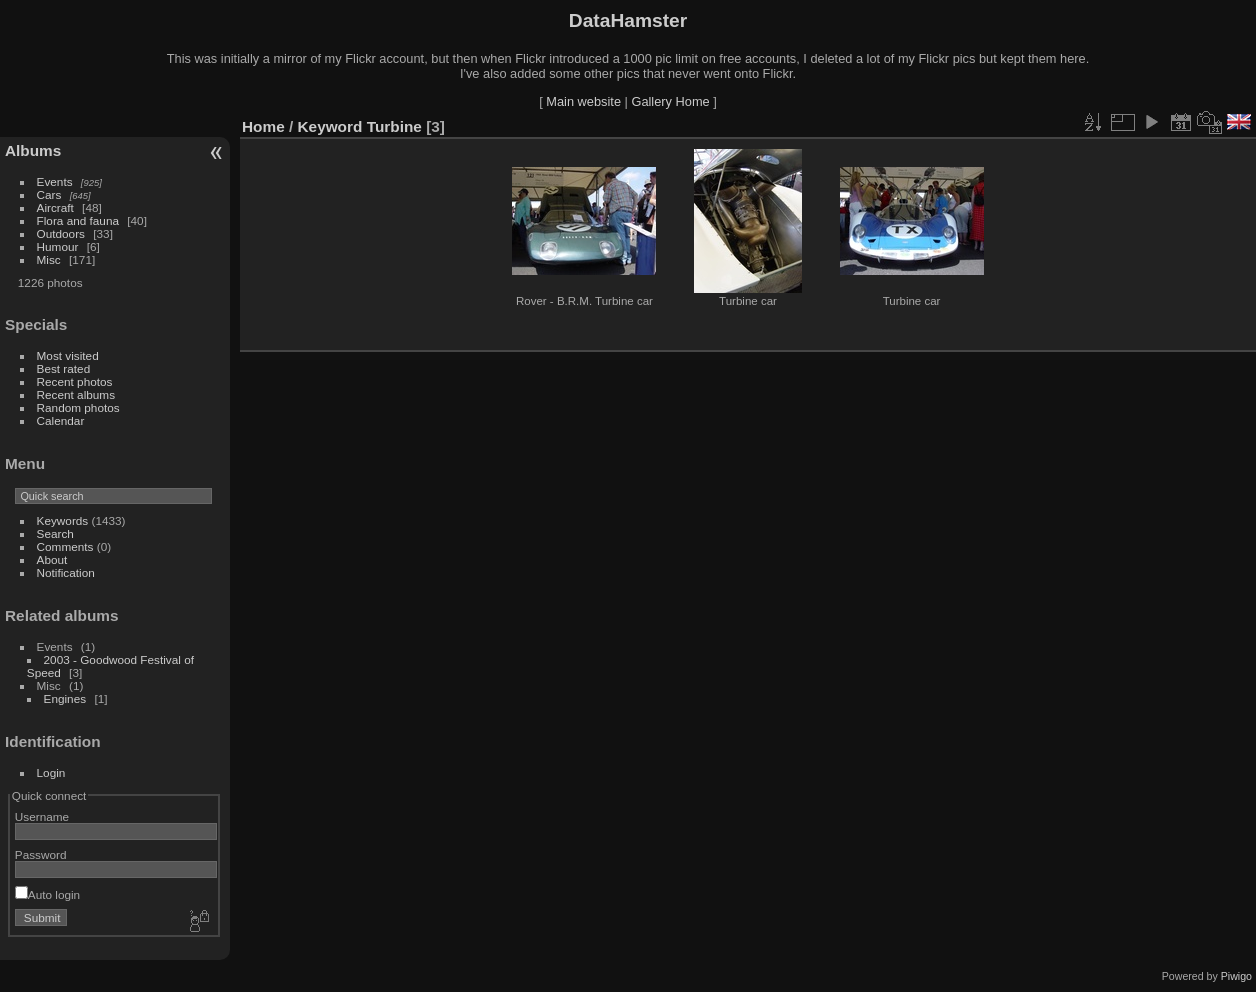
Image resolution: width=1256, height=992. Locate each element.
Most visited (68, 355)
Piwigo (1236, 976)
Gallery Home (670, 101)
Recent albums (76, 394)
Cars (49, 194)
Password (41, 854)
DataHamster (628, 20)
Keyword (330, 126)
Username (42, 816)
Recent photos (75, 381)
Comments (65, 546)
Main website (583, 101)
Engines (65, 698)
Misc (49, 259)
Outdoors (61, 233)
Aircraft (55, 207)
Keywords (63, 520)
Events (55, 181)
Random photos (78, 407)
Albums (33, 150)
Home (263, 126)
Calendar (61, 420)
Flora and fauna (78, 220)
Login (51, 772)
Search (55, 533)
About (52, 559)
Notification (66, 572)
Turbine (394, 126)
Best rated (64, 368)
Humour (58, 246)
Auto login (47, 894)
